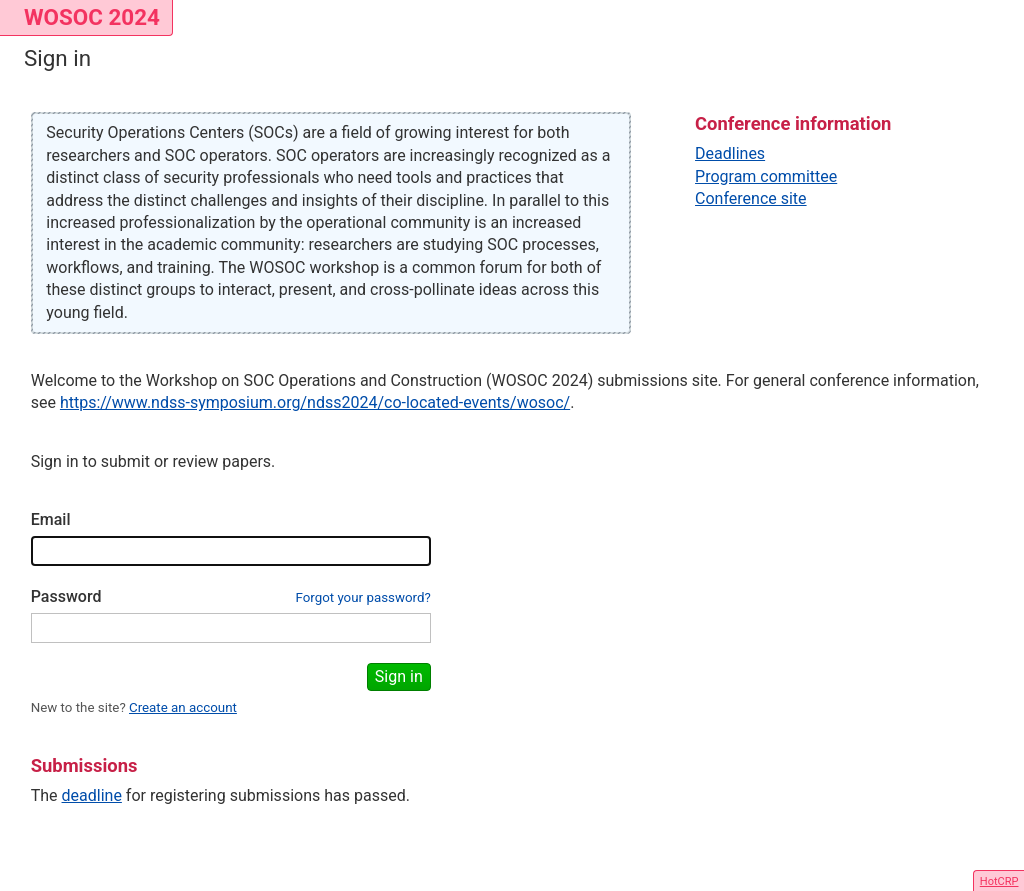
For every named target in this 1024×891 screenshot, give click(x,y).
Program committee (766, 176)
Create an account (183, 707)
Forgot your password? (362, 597)
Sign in (399, 676)
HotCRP (999, 881)
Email (51, 519)
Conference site (751, 198)
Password (66, 596)
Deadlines (730, 153)
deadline (92, 795)
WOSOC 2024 (92, 17)
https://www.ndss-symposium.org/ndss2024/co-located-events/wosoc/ (315, 402)
